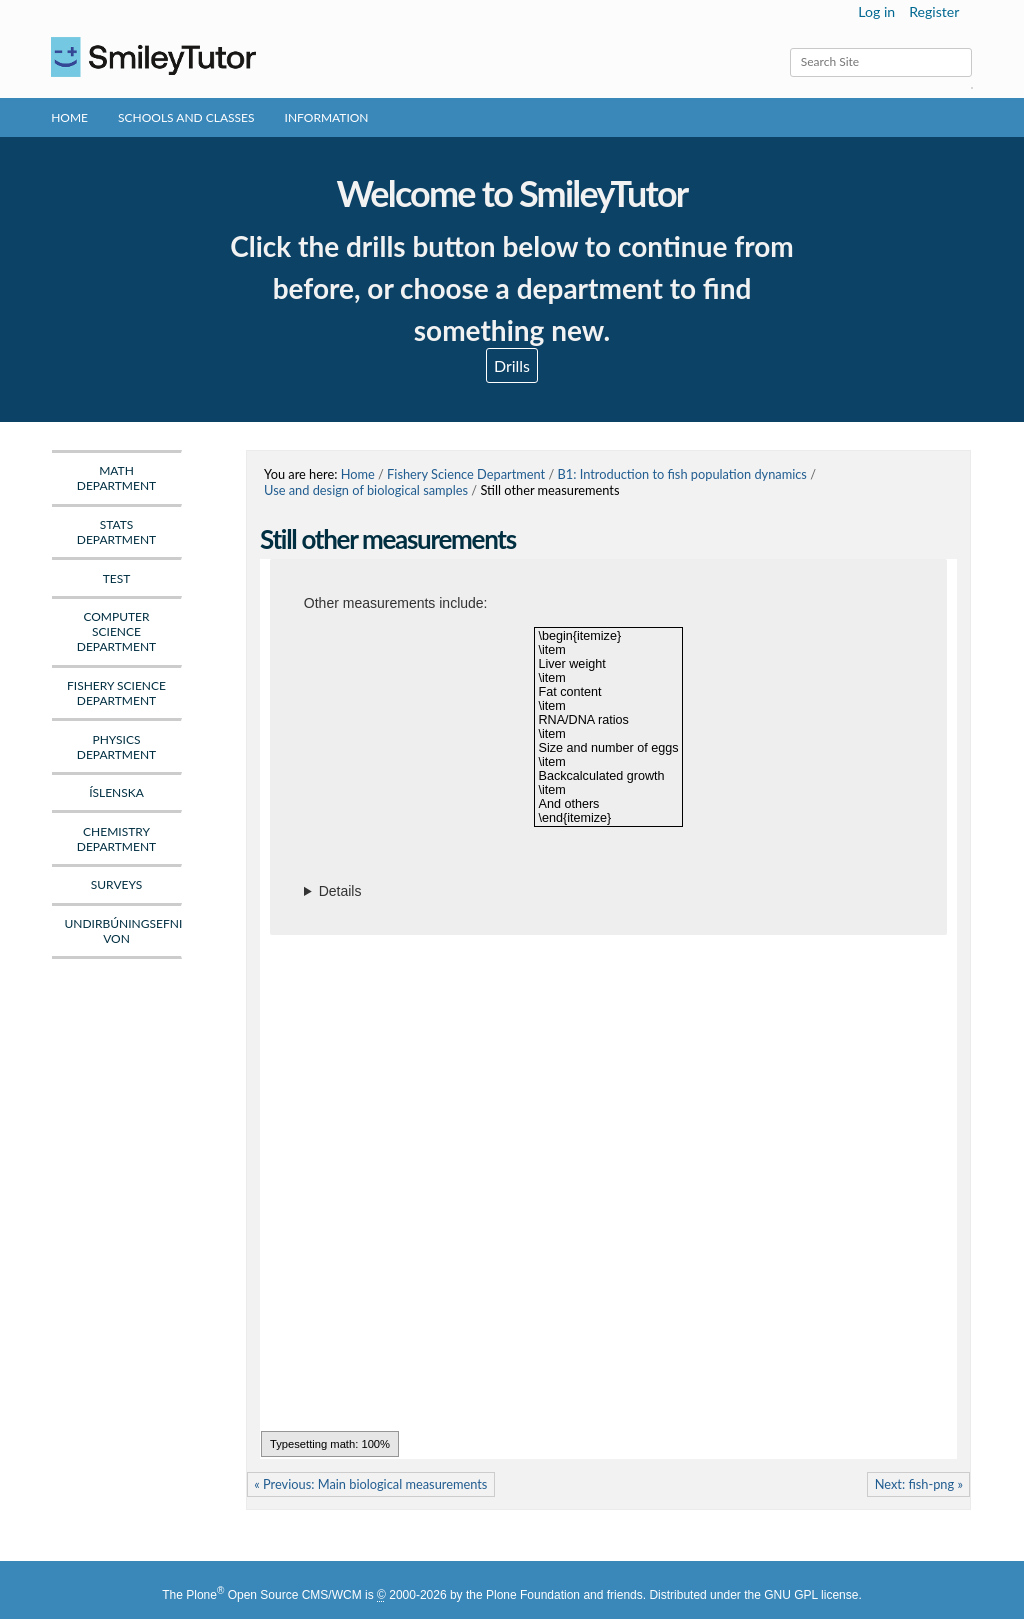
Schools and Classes (186, 117)
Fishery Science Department (466, 474)
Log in (876, 11)
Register (934, 11)
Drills (512, 365)
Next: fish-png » (919, 1484)
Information (327, 117)
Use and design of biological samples (366, 490)
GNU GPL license (811, 1595)
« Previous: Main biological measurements (370, 1484)
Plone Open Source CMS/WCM (273, 1595)
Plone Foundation (533, 1595)
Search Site (789, 47)
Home (69, 117)
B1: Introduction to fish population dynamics (682, 474)
